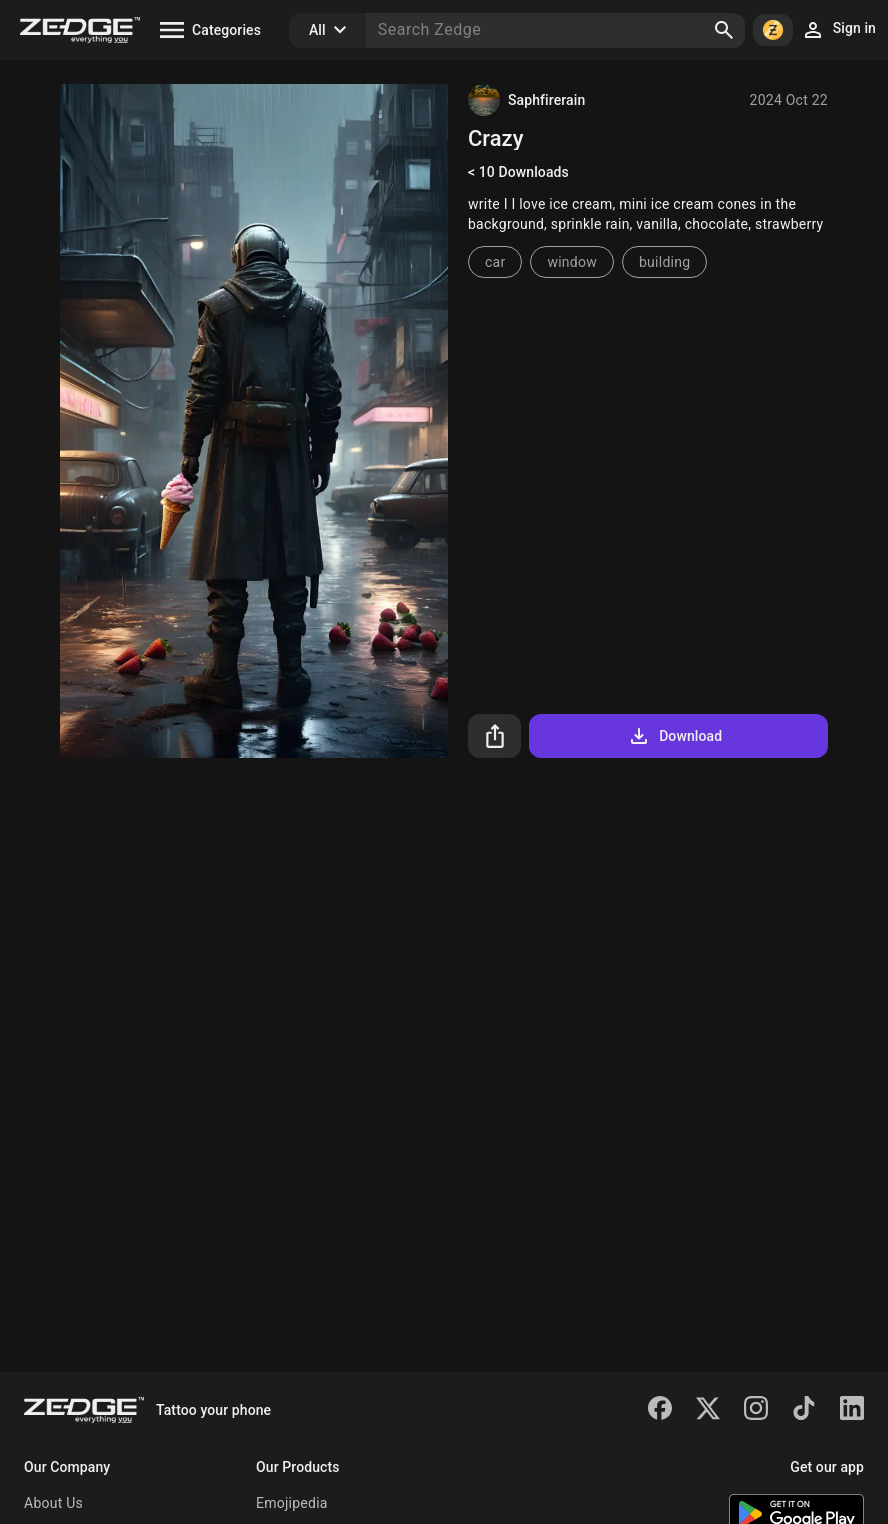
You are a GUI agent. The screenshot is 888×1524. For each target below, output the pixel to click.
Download (674, 736)
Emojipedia (292, 1503)
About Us (53, 1503)
